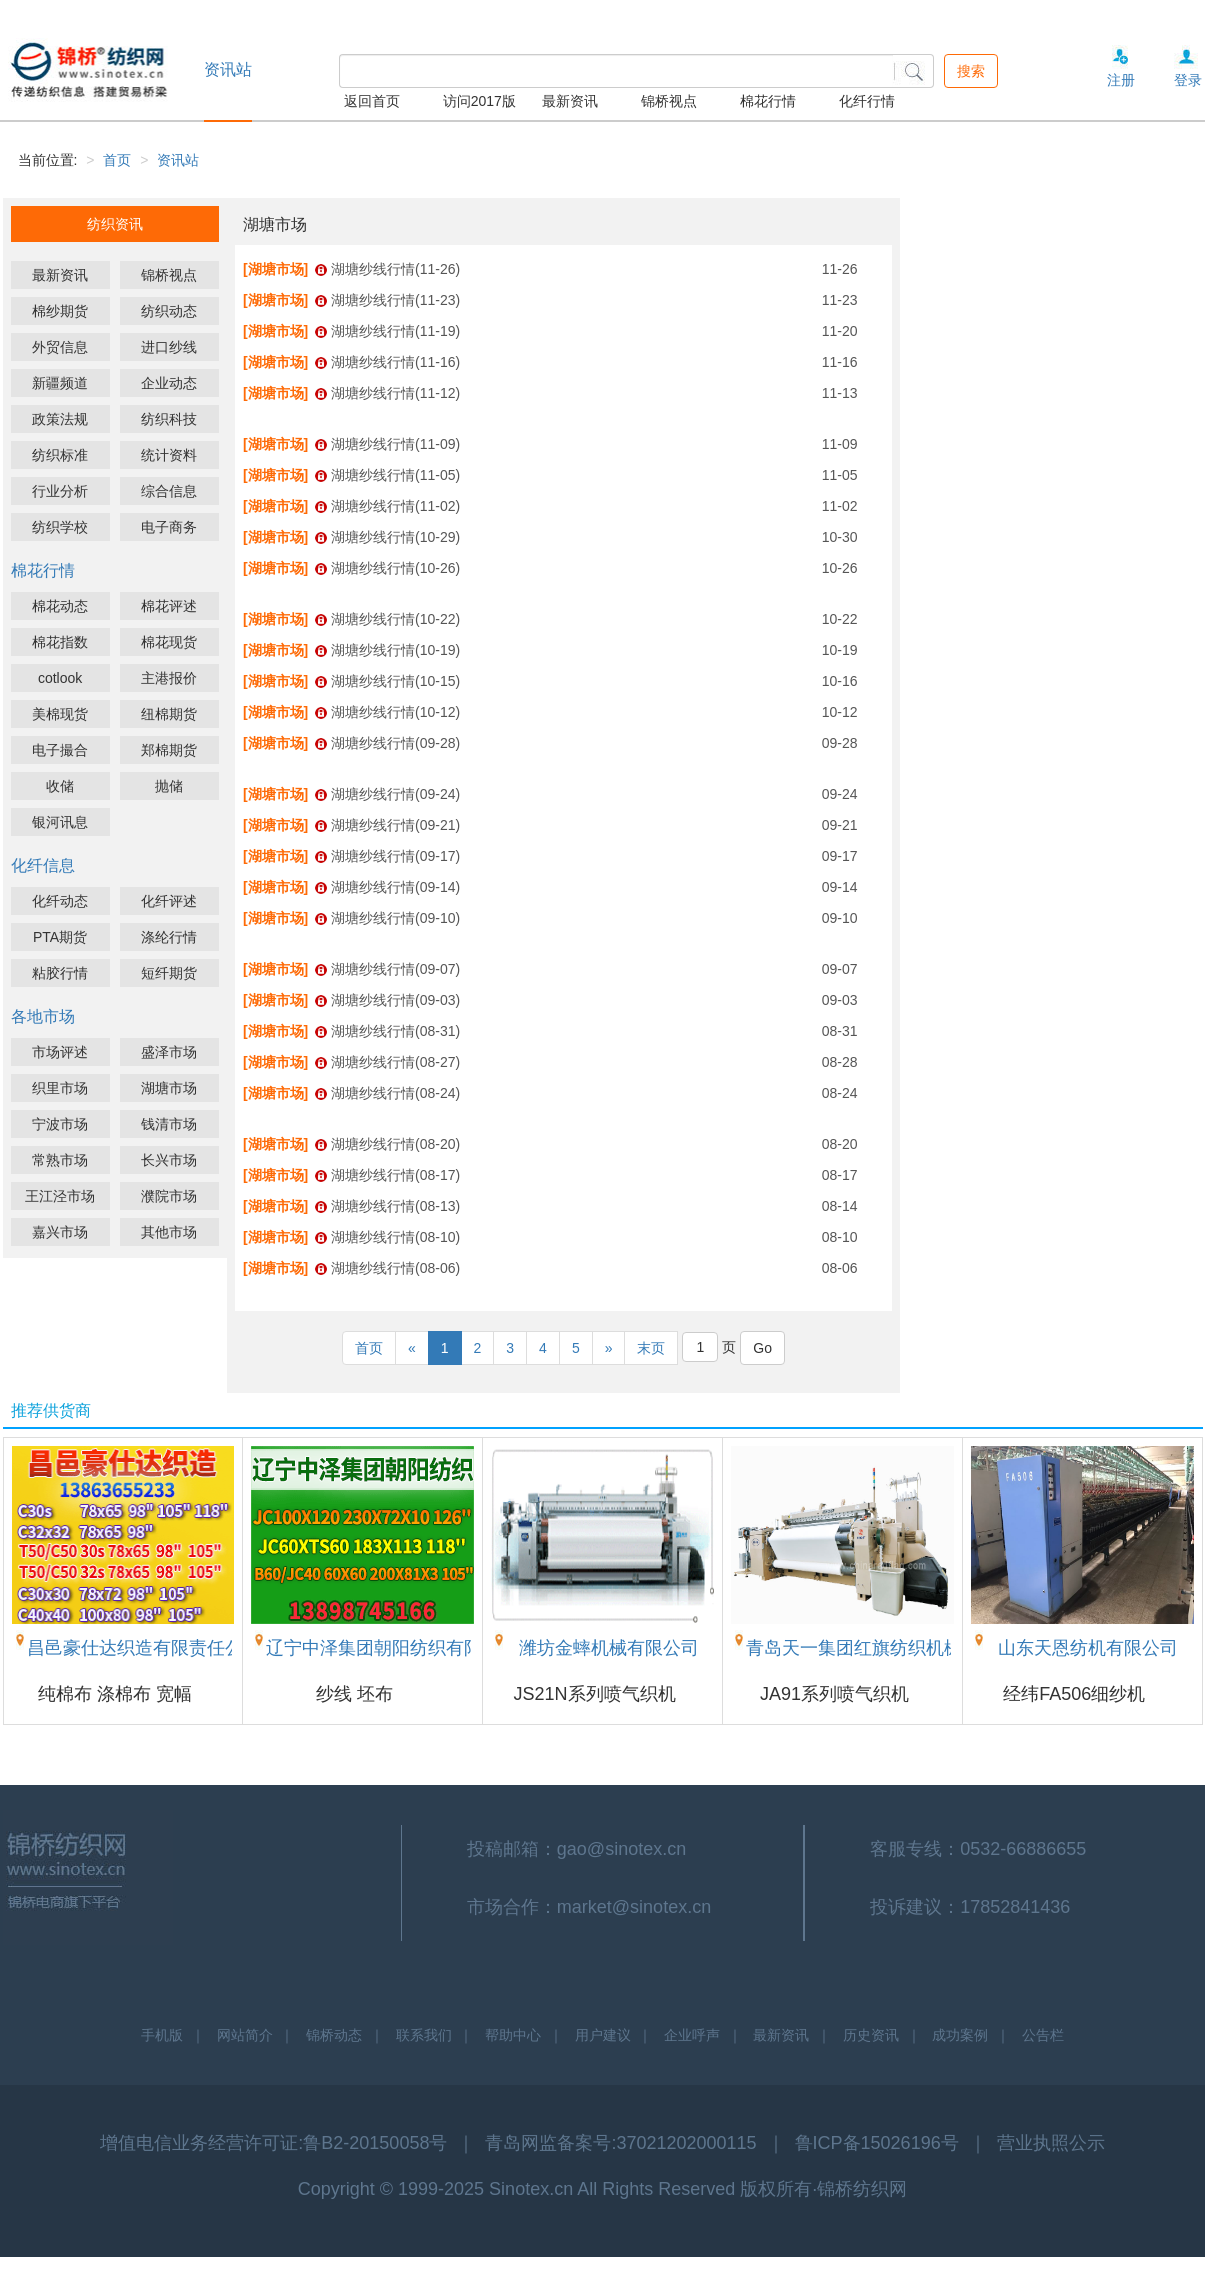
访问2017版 (479, 101)
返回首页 (372, 101)
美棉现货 (60, 714)
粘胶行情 (60, 973)
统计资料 (169, 455)
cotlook (60, 678)
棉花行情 (768, 101)
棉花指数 (60, 642)
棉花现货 (169, 642)
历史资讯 (871, 2035)
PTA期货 (60, 937)
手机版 (162, 2035)
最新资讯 (570, 101)
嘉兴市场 (60, 1232)
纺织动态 (169, 311)
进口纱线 (169, 347)
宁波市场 (60, 1124)
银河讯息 (60, 822)
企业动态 (169, 383)
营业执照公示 (1051, 2143)
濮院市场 (169, 1196)
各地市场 (43, 1016)
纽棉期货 (169, 714)
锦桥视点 (669, 101)
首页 (117, 160)
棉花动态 (60, 606)
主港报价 (169, 678)
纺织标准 (60, 455)
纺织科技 (169, 419)
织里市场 (60, 1088)
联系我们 (424, 2035)
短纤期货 (169, 973)
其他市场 (169, 1232)
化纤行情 (867, 101)
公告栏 (1043, 2035)
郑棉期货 (169, 750)
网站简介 (245, 2035)
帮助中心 (513, 2035)
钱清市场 (169, 1124)
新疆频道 (60, 383)
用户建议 (603, 2035)
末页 (651, 1348)
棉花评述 (169, 606)
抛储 (169, 786)
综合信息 (169, 491)
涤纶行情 (169, 937)
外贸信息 (60, 347)
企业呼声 (692, 2035)
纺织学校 (60, 527)
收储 (60, 786)
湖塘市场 (169, 1088)
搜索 (971, 71)
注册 (1121, 80)
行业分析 (60, 491)
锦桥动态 (334, 2035)
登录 (1188, 80)
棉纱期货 (60, 311)
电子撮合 (60, 750)
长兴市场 (169, 1160)
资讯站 (178, 160)
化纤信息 (43, 865)
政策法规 (60, 419)
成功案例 (960, 2035)
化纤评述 (169, 901)
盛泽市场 (169, 1052)
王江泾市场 (60, 1196)
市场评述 (60, 1052)
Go (762, 1348)
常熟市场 (60, 1160)
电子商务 (169, 527)
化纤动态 (60, 901)
